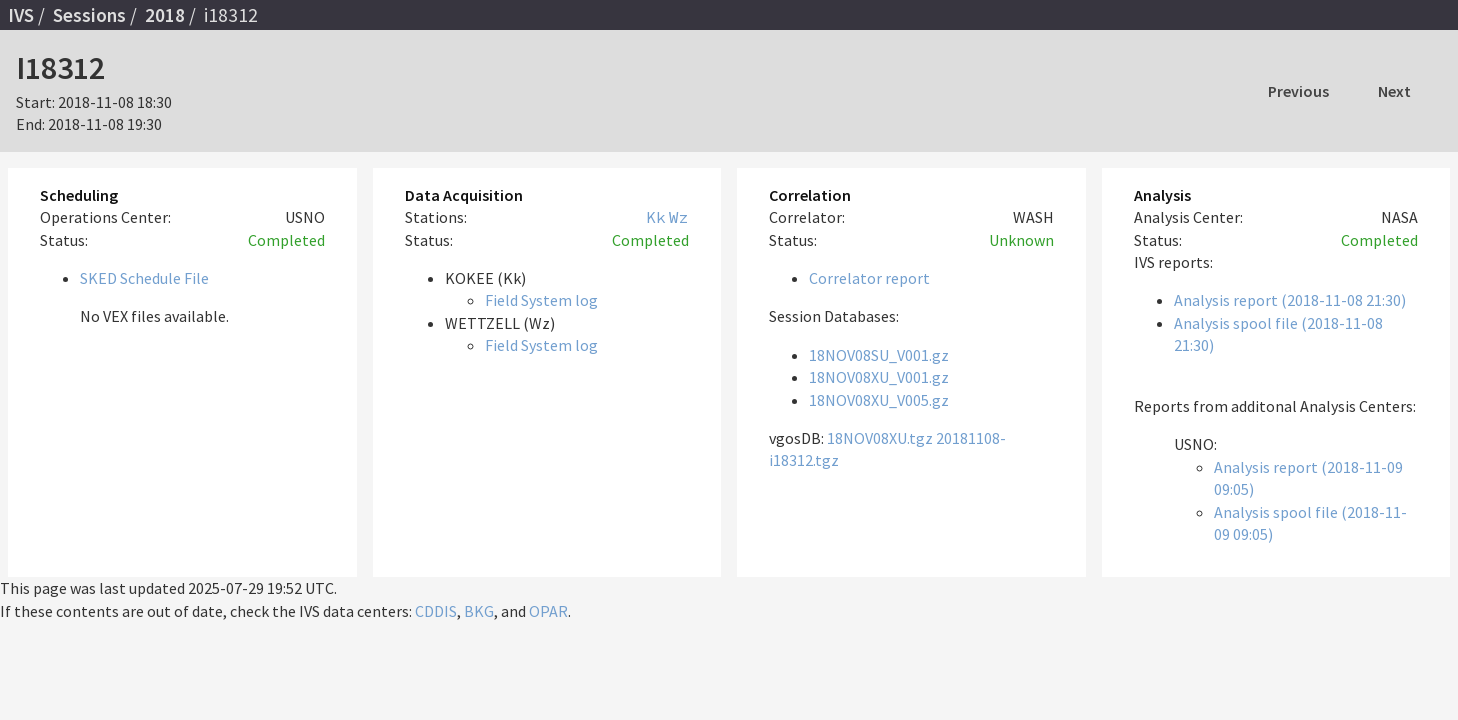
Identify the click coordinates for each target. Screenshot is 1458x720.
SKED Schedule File (144, 278)
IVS (21, 15)
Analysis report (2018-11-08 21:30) (1290, 300)
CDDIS (436, 611)
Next (1394, 91)
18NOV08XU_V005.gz (879, 400)
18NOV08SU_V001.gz (879, 355)
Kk (656, 217)
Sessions (89, 15)
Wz (679, 217)
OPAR (548, 611)
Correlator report (869, 278)
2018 (165, 15)
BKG (479, 611)
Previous (1298, 91)
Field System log (541, 300)
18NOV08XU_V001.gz (879, 377)
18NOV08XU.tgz (880, 438)
